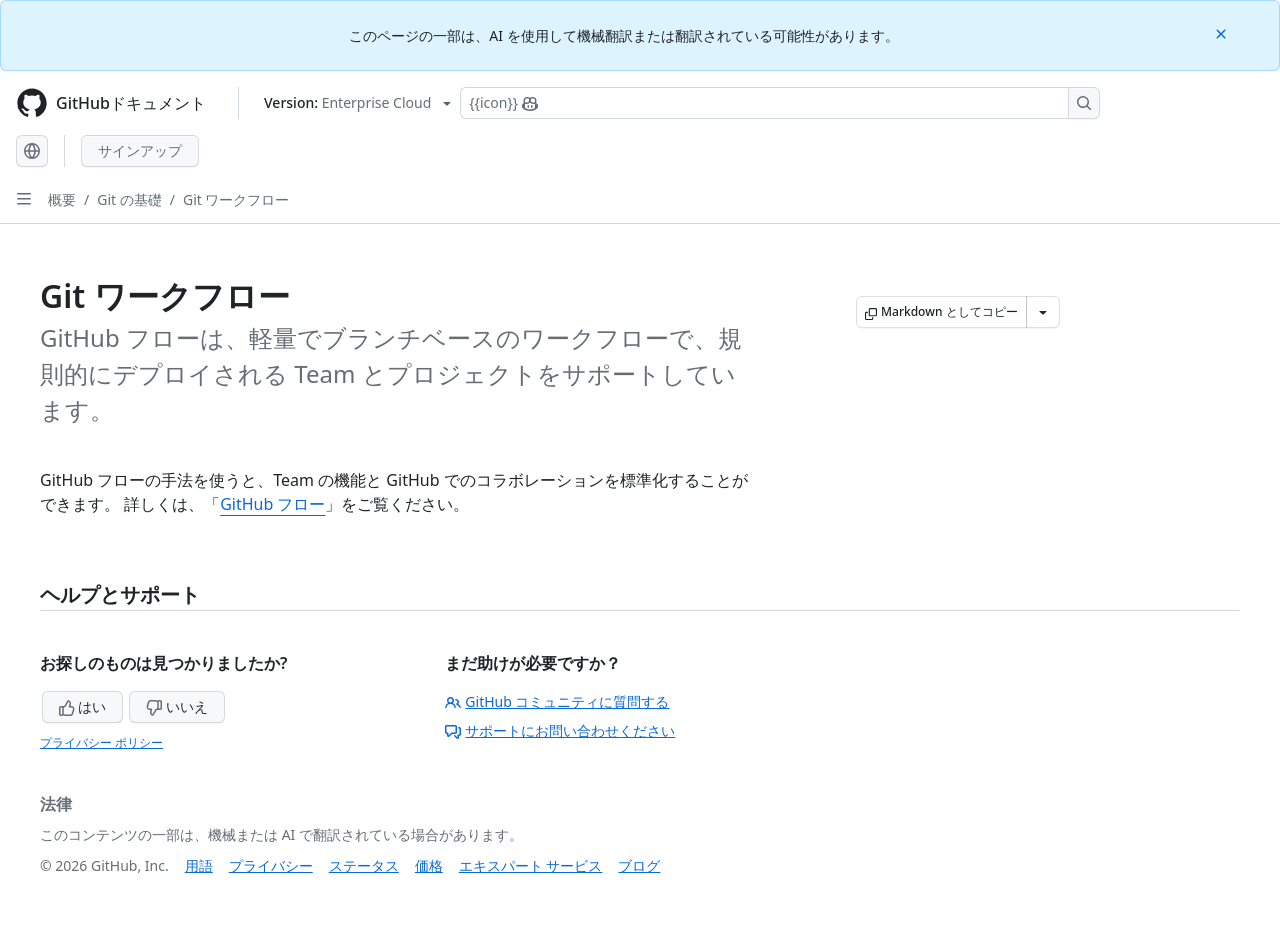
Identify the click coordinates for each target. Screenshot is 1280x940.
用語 (199, 865)
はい (83, 706)
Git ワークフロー (236, 199)
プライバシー (271, 865)
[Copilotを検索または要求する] (780, 103)
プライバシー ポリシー (101, 742)
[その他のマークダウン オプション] (1043, 312)
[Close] (1223, 32)
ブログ (639, 865)
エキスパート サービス (531, 865)
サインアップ (140, 150)
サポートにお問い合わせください (560, 730)
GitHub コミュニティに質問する (557, 701)
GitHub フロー (272, 504)
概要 (62, 199)
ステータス (364, 865)
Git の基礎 (129, 199)
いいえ (177, 706)
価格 (429, 865)
